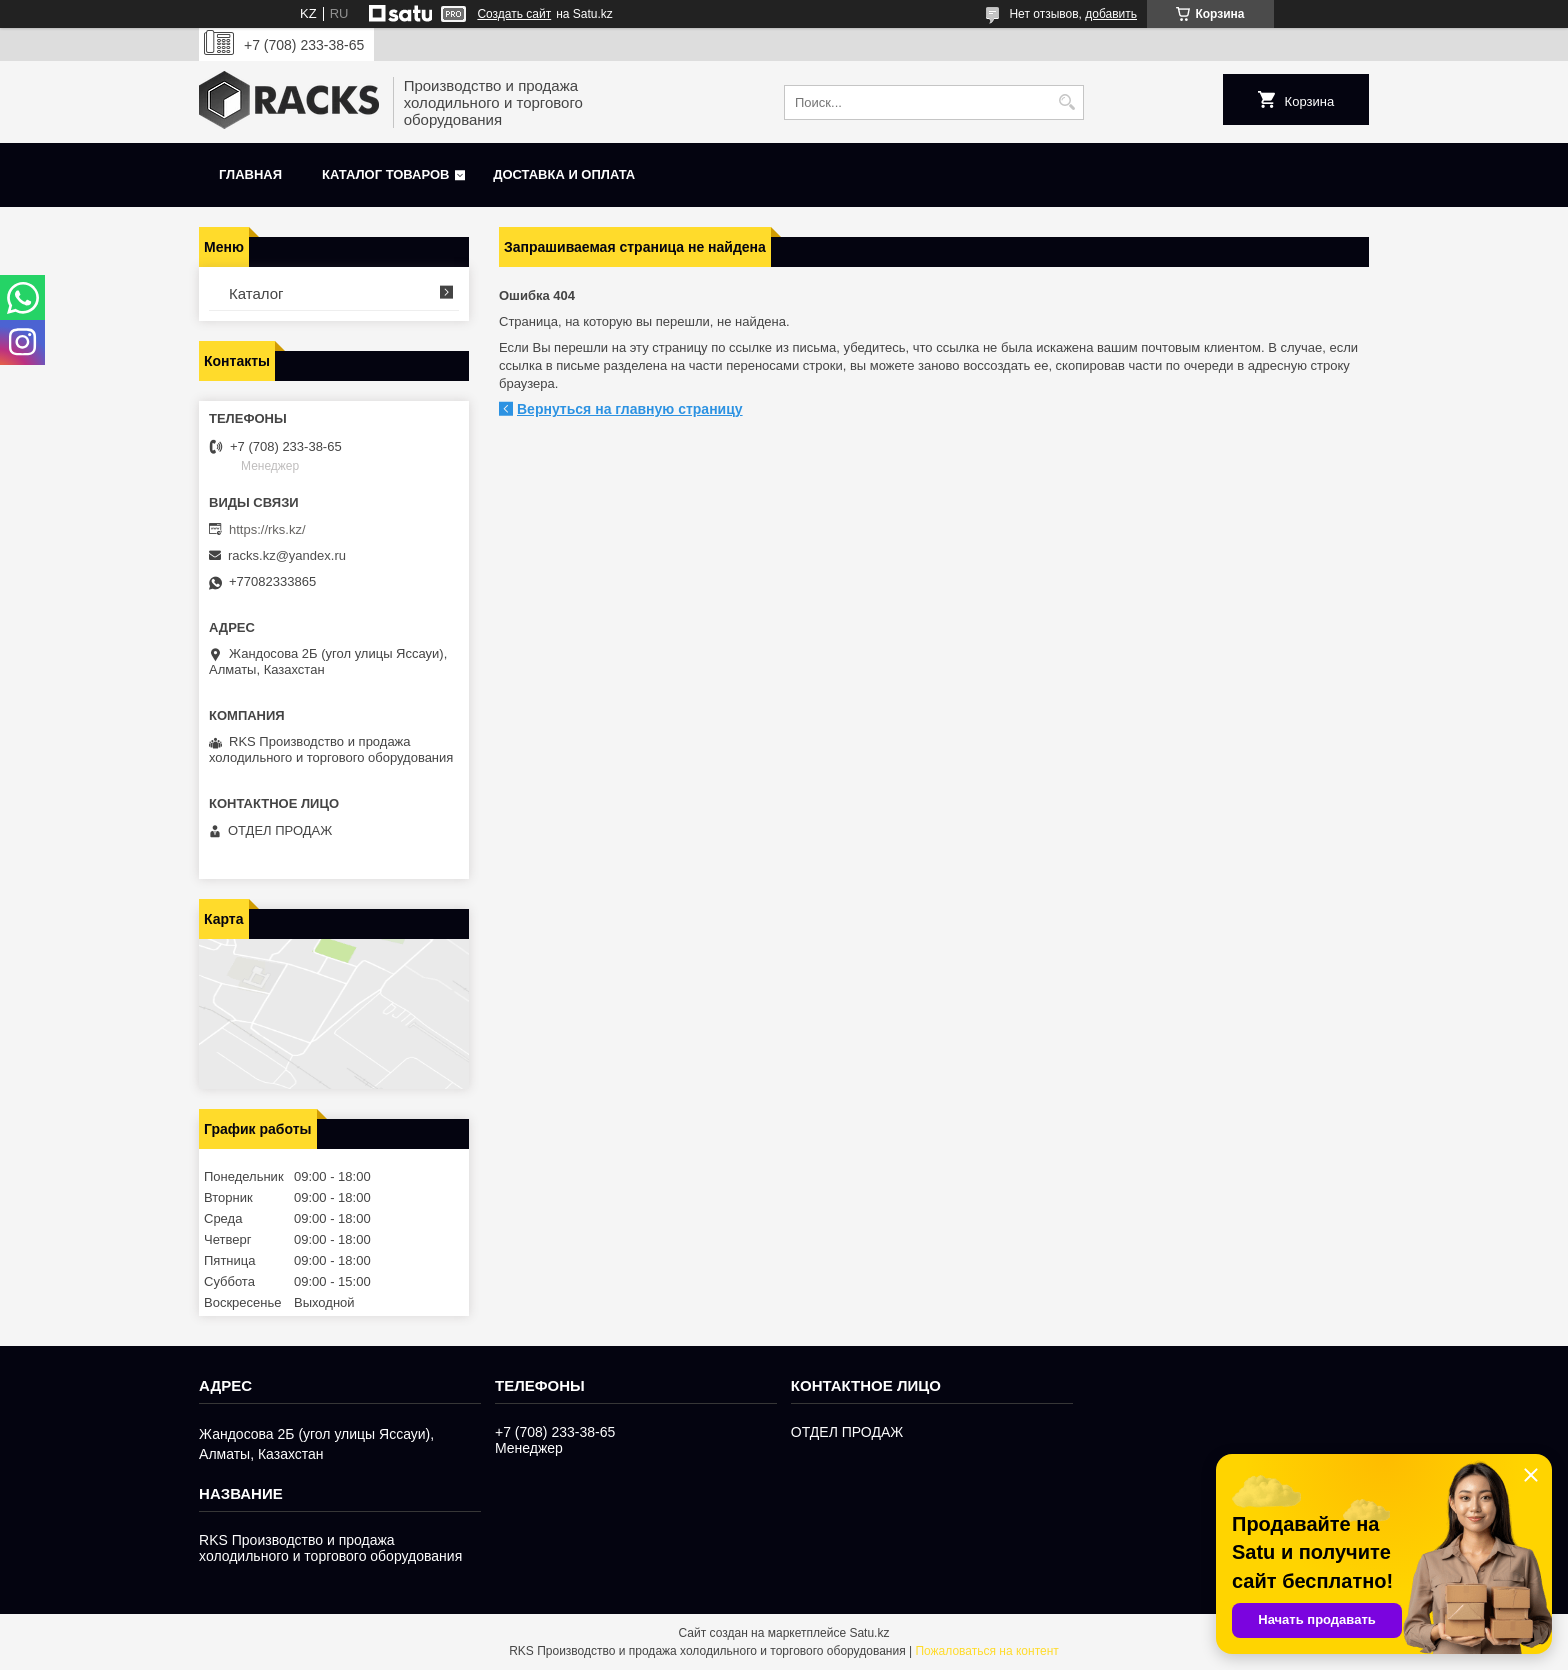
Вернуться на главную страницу (630, 409)
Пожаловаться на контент (986, 1651)
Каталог (256, 293)
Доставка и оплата (564, 174)
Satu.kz (869, 1633)
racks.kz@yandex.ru (287, 555)
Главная (250, 174)
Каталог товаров (385, 174)
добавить (1111, 14)
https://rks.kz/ (267, 529)
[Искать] (1066, 102)
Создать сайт (514, 14)
